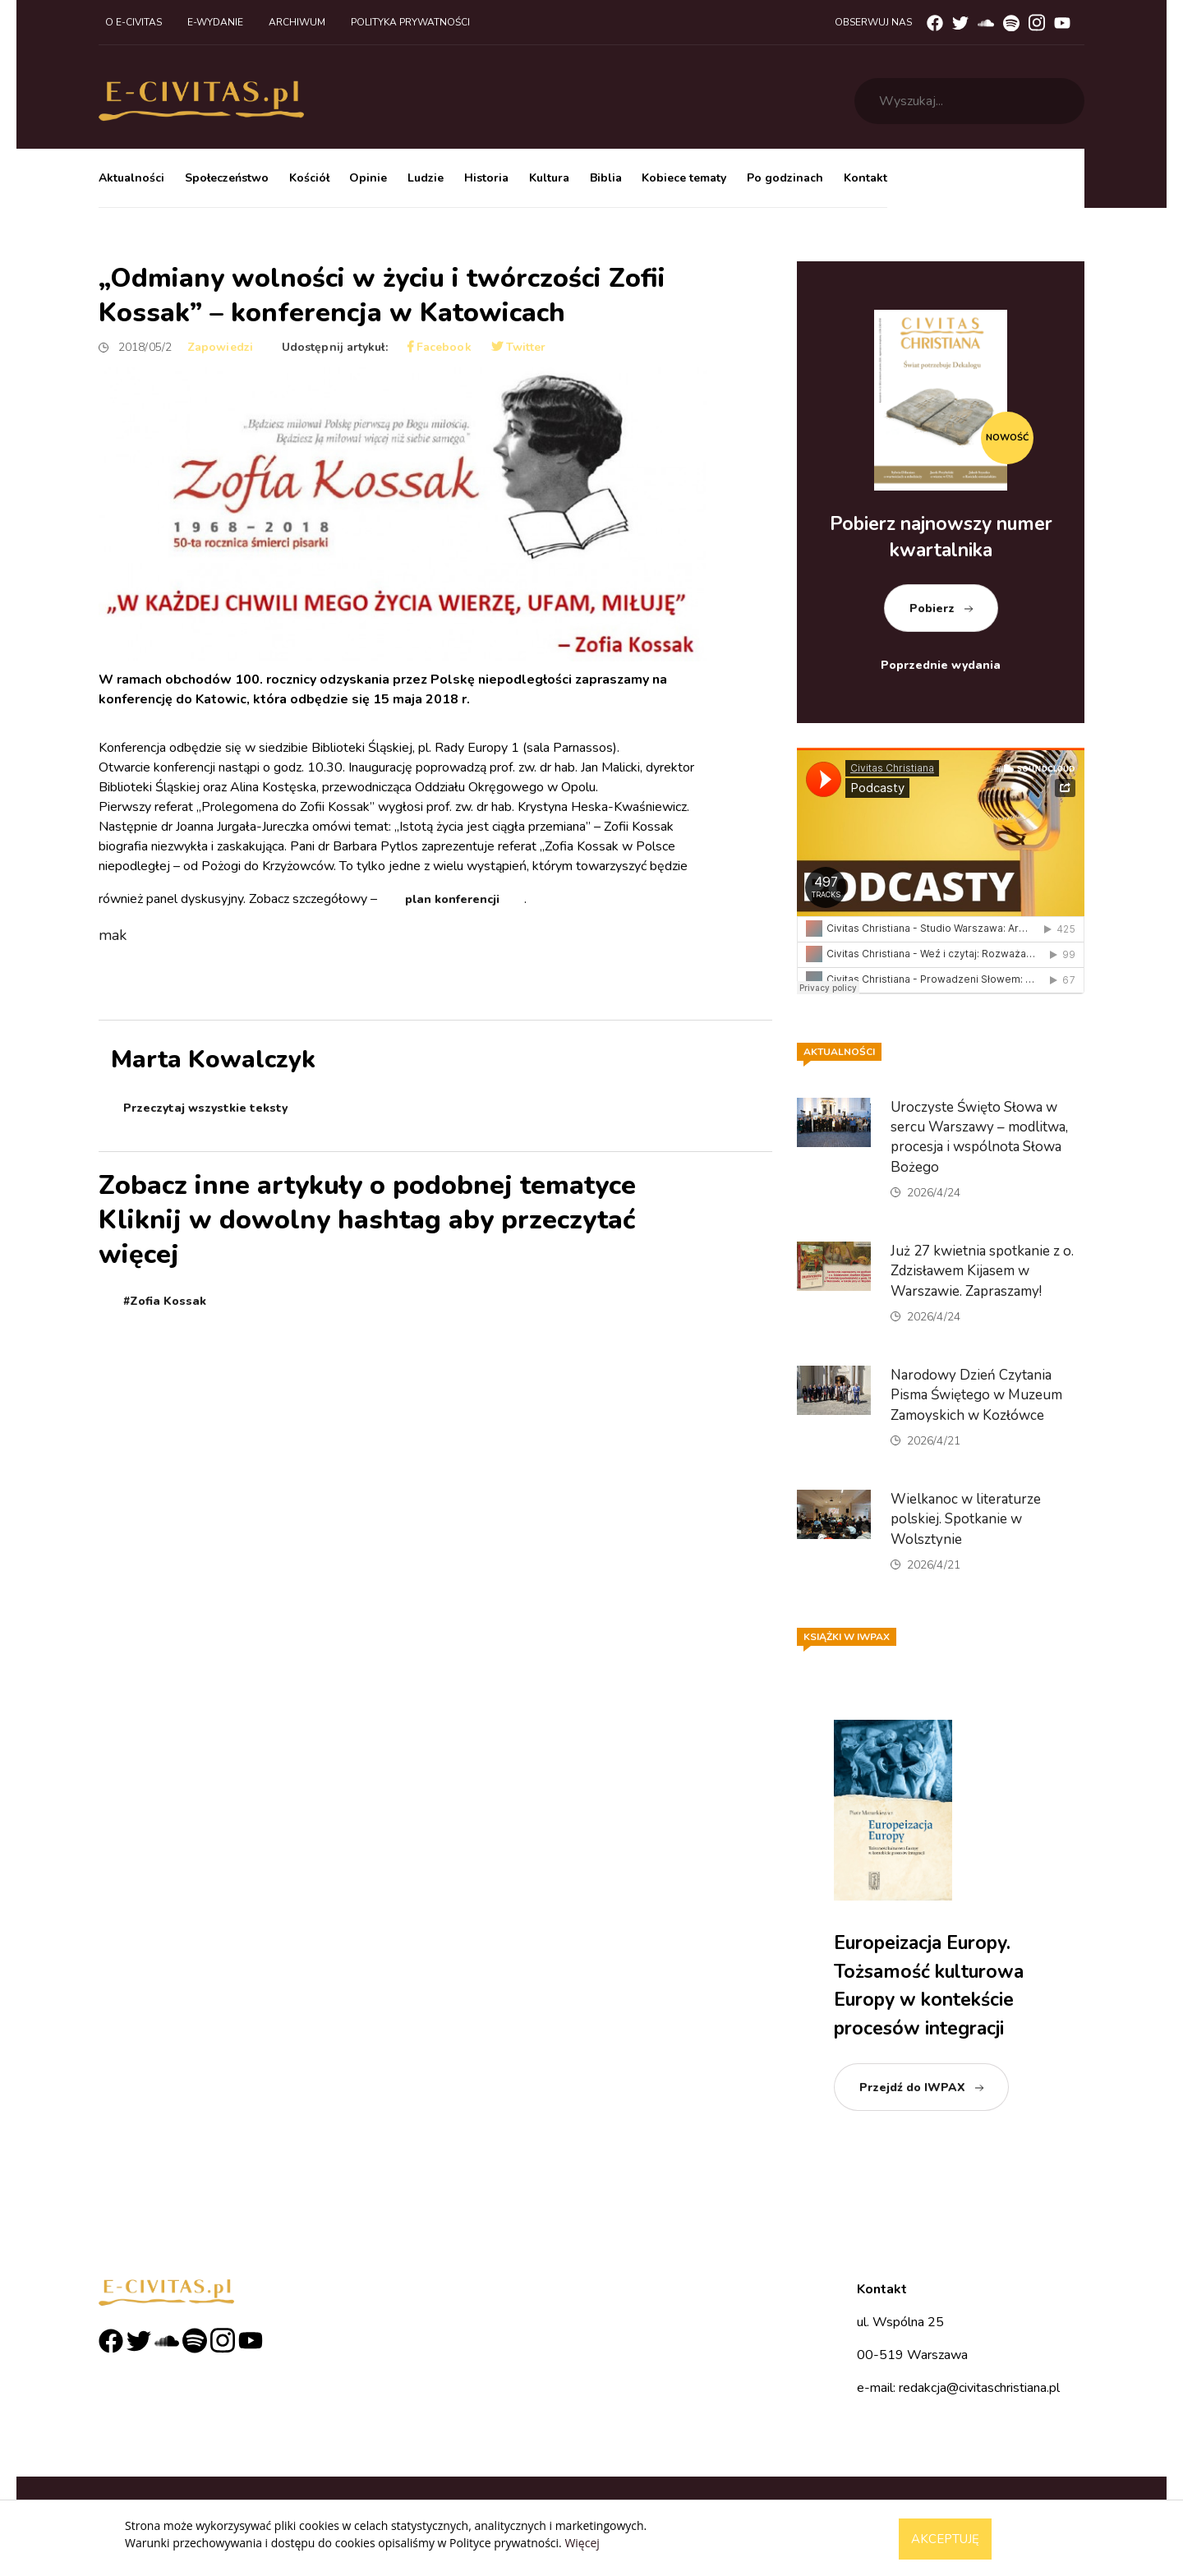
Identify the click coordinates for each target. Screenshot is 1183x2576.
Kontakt (865, 178)
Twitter (518, 347)
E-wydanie (215, 22)
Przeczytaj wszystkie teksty (205, 1108)
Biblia (606, 178)
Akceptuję (945, 2539)
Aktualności (131, 178)
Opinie (368, 178)
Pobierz (932, 608)
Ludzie (425, 178)
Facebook (439, 347)
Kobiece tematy (684, 178)
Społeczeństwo (227, 178)
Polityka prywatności (410, 22)
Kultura (549, 178)
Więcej (581, 2543)
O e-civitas (133, 22)
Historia (486, 178)
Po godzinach (785, 178)
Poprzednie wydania (941, 665)
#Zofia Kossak (164, 1301)
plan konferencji (452, 899)
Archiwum (297, 22)
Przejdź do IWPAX (912, 2087)
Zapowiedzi (220, 347)
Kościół (309, 178)
